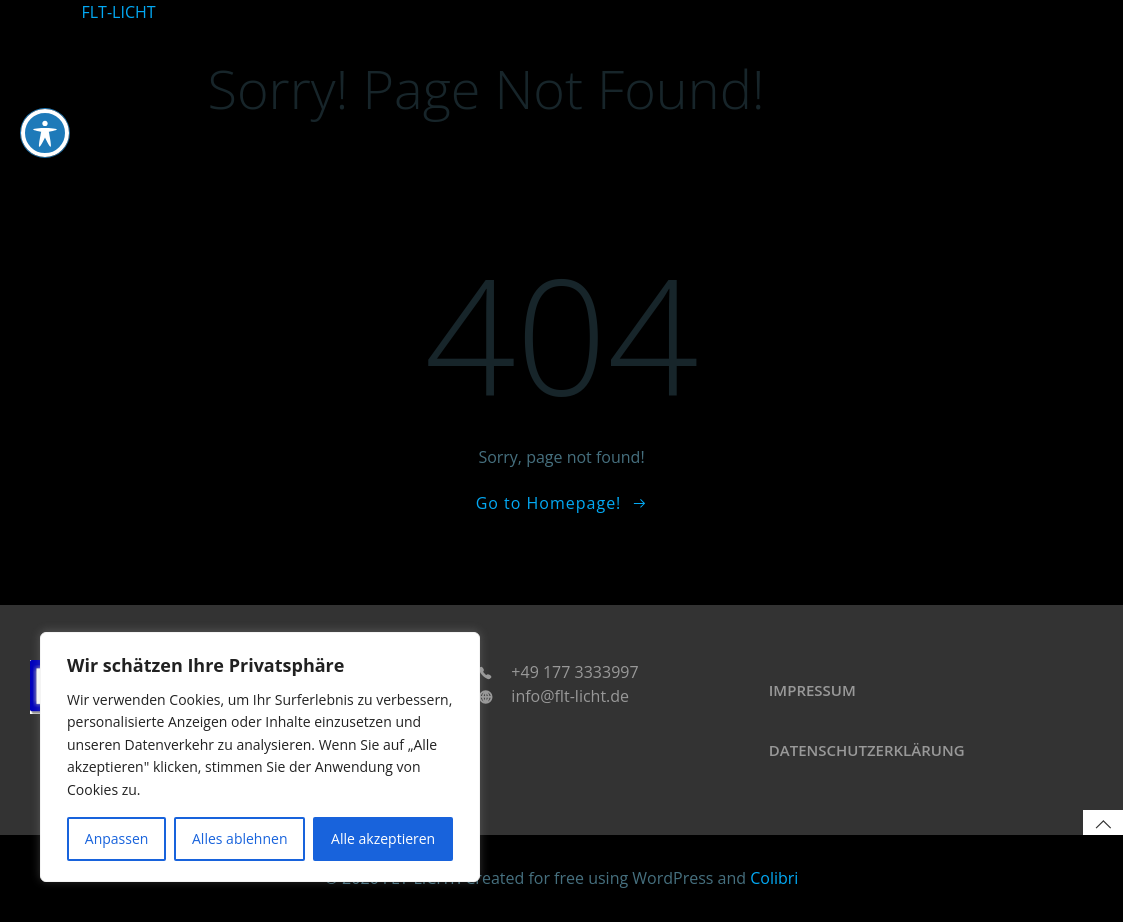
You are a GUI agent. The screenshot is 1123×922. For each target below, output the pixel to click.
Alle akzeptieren (383, 838)
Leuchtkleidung (798, 12)
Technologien (905, 12)
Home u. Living (686, 12)
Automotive (587, 12)
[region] (260, 757)
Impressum (812, 690)
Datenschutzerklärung (867, 750)
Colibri (774, 878)
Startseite (508, 12)
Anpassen (117, 838)
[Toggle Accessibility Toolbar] (45, 54)
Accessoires (998, 12)
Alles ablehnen (239, 838)
